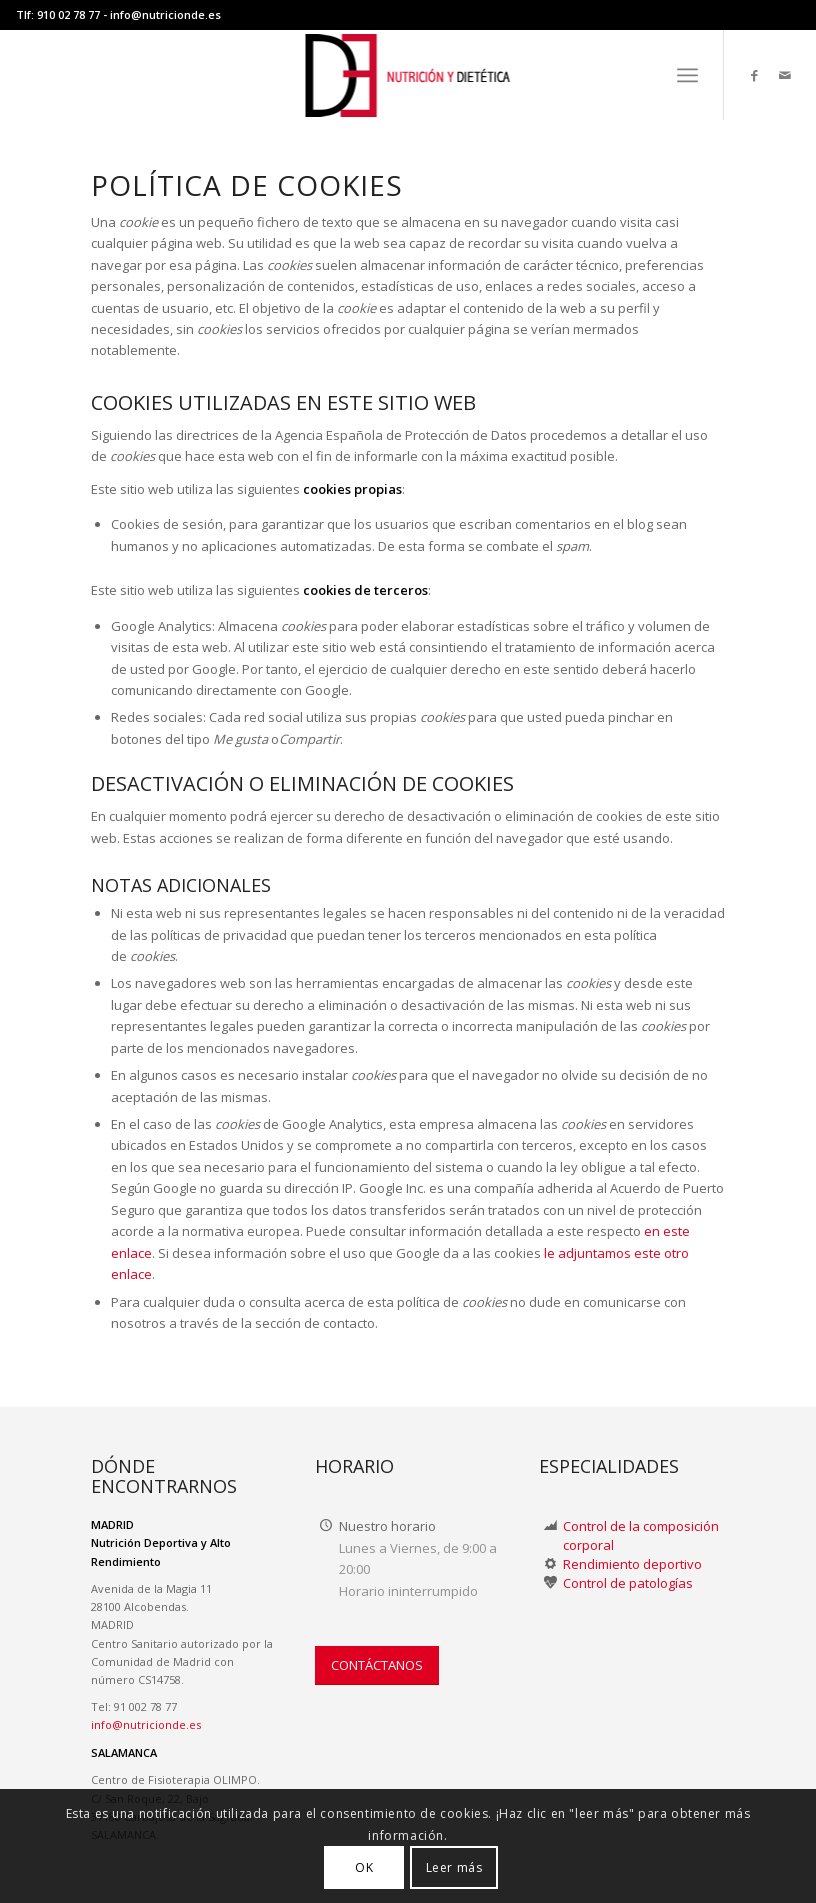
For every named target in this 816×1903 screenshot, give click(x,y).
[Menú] (687, 75)
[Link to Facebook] (755, 75)
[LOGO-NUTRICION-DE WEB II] (407, 75)
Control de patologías (628, 1583)
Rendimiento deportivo (632, 1564)
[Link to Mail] (785, 75)
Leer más (454, 1867)
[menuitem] (687, 75)
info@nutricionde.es (165, 14)
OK (364, 1867)
